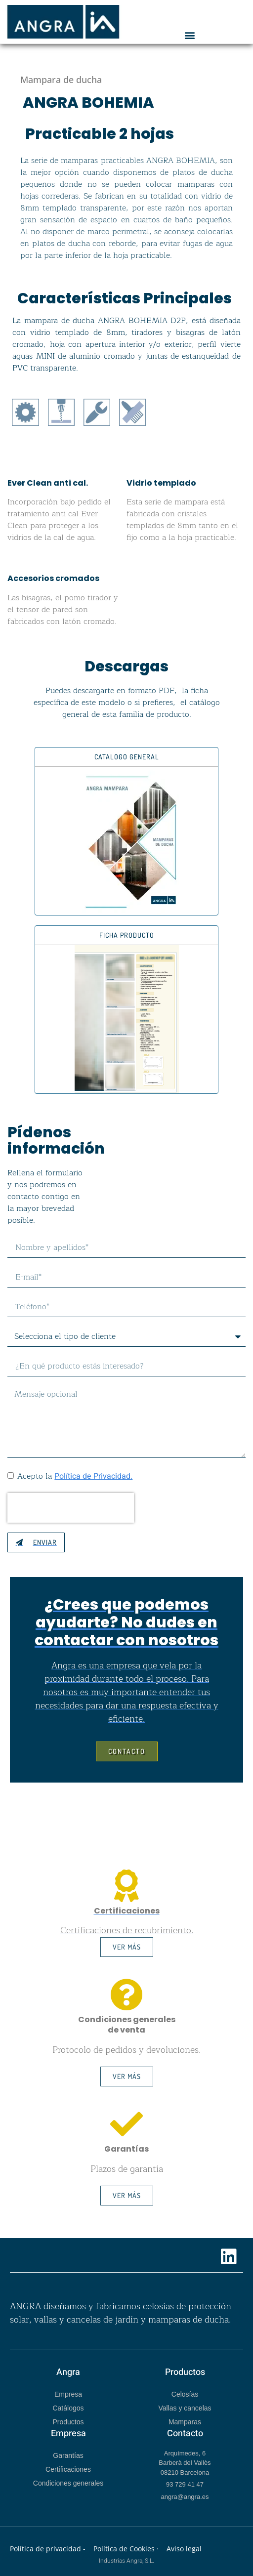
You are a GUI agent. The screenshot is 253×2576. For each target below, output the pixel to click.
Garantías (68, 2455)
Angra (68, 2372)
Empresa (68, 2394)
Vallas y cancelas (184, 2408)
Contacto (185, 2433)
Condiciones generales (68, 2483)
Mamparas (185, 2422)
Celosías (184, 2394)
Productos (68, 2422)
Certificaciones (68, 2469)
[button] (190, 35)
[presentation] (70, 1508)
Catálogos (68, 2408)
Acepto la (74, 1476)
